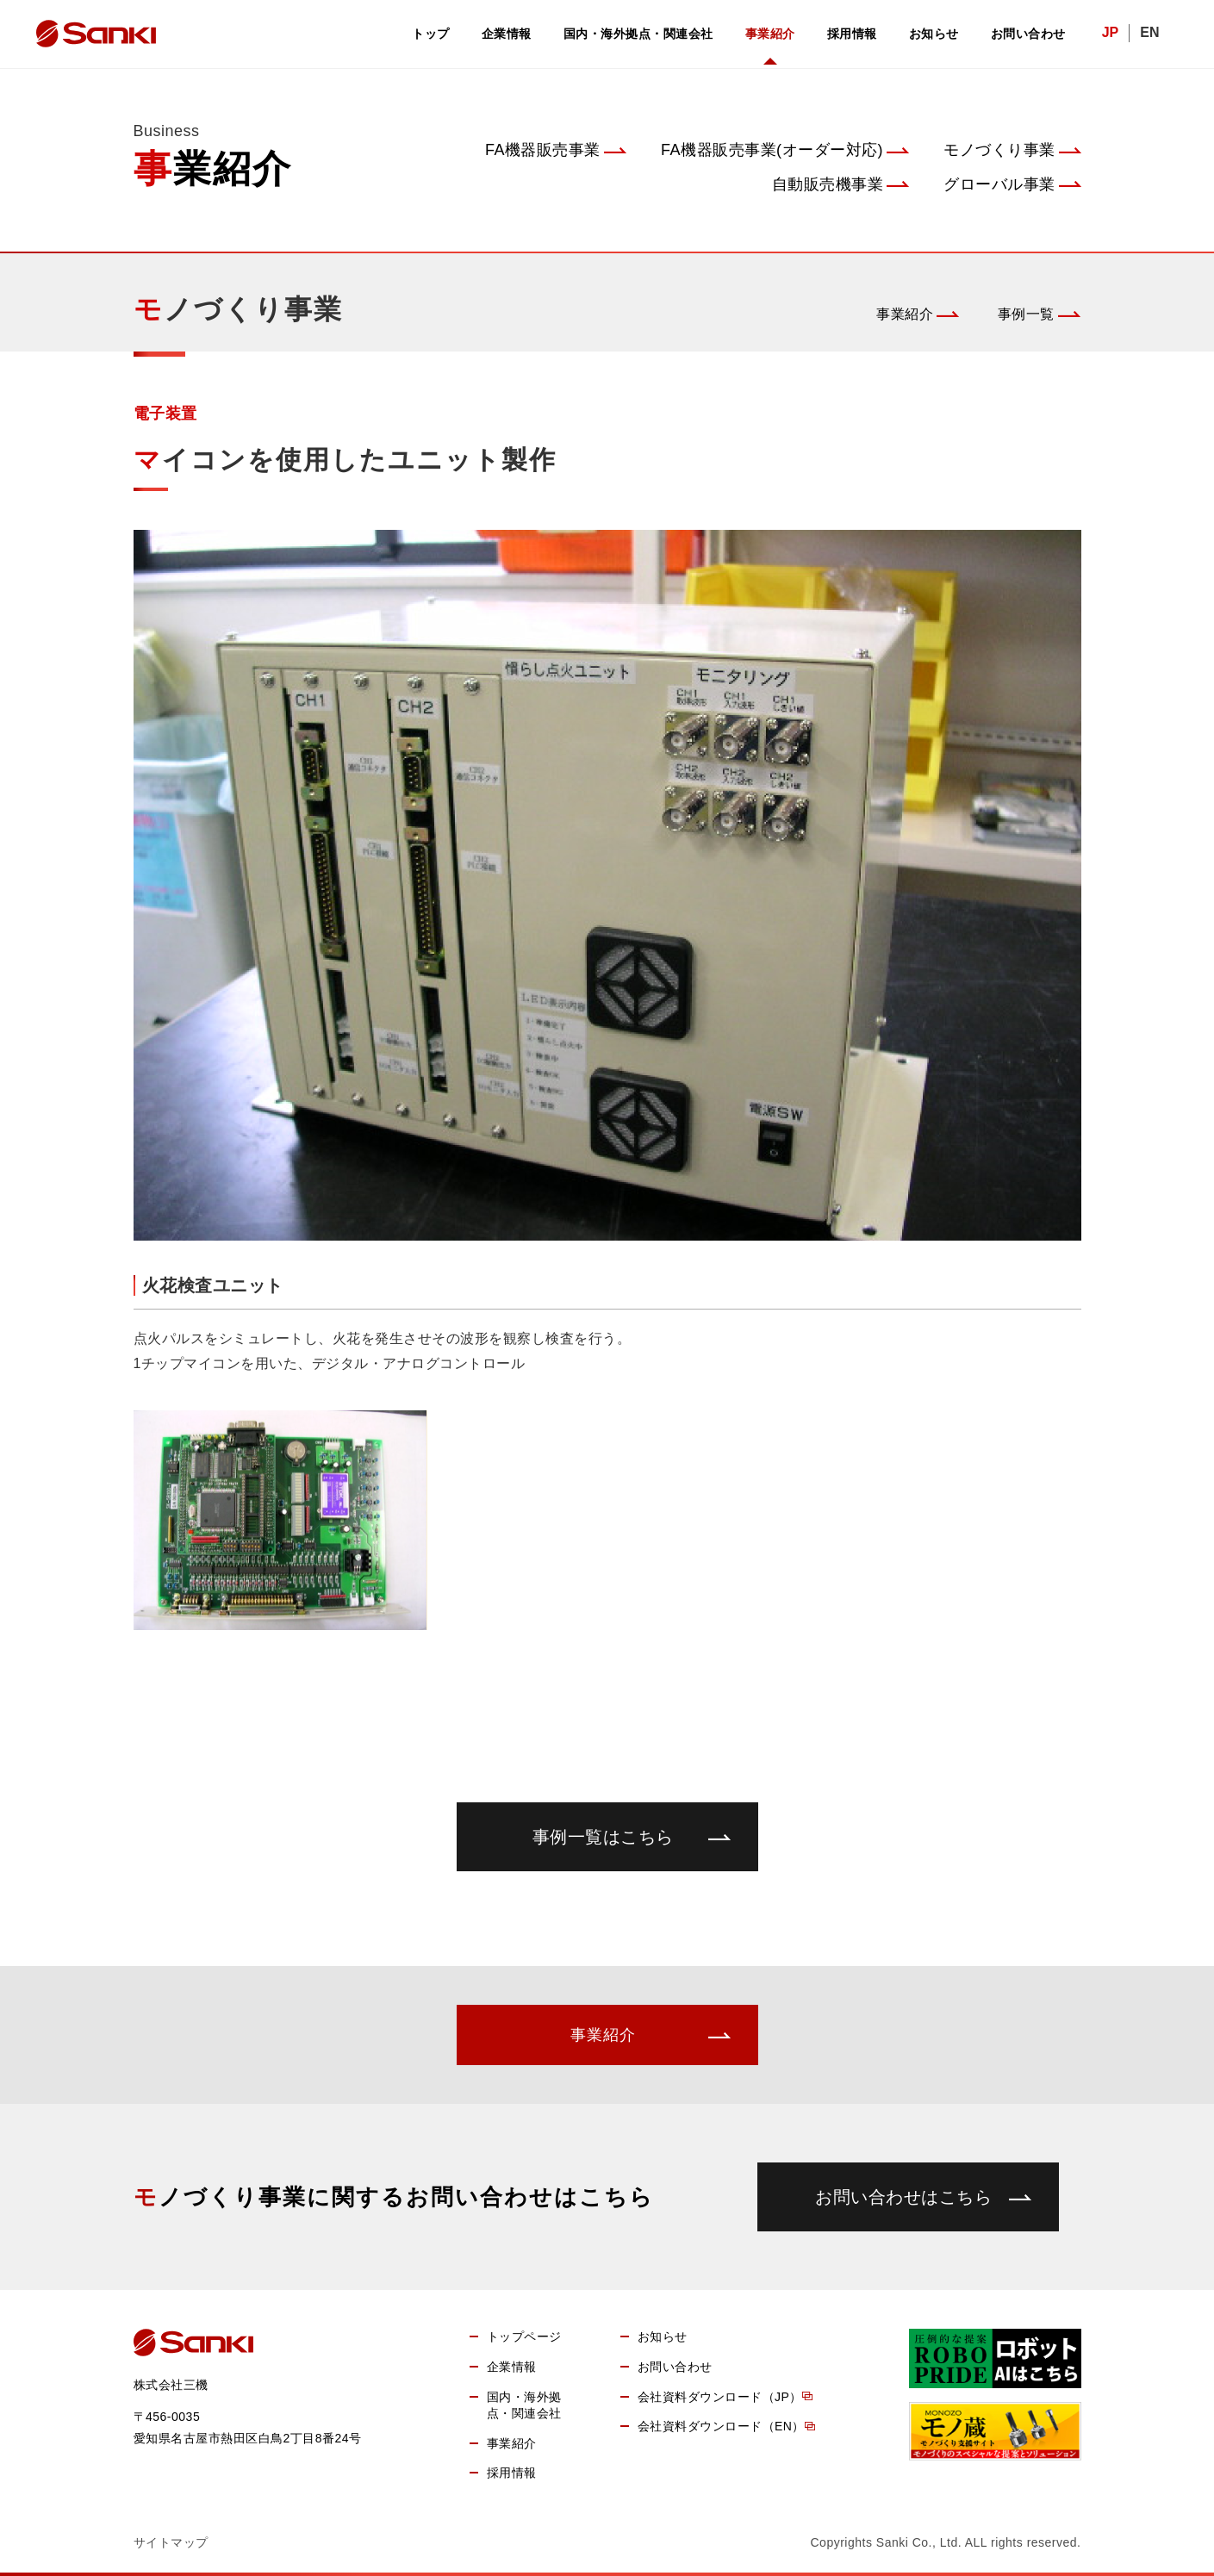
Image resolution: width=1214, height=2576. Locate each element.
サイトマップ (171, 2542)
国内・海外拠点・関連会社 (638, 33)
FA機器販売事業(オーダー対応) (772, 150)
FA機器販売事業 (543, 150)
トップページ (524, 2336)
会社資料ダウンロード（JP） (720, 2397)
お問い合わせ (1028, 33)
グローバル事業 (999, 184)
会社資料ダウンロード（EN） (721, 2426)
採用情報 (852, 33)
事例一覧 (1026, 314)
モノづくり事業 (999, 150)
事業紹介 (770, 33)
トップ (431, 33)
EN (1149, 32)
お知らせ (934, 33)
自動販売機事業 (828, 184)
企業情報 (507, 33)
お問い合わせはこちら (903, 2196)
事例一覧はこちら (603, 1836)
